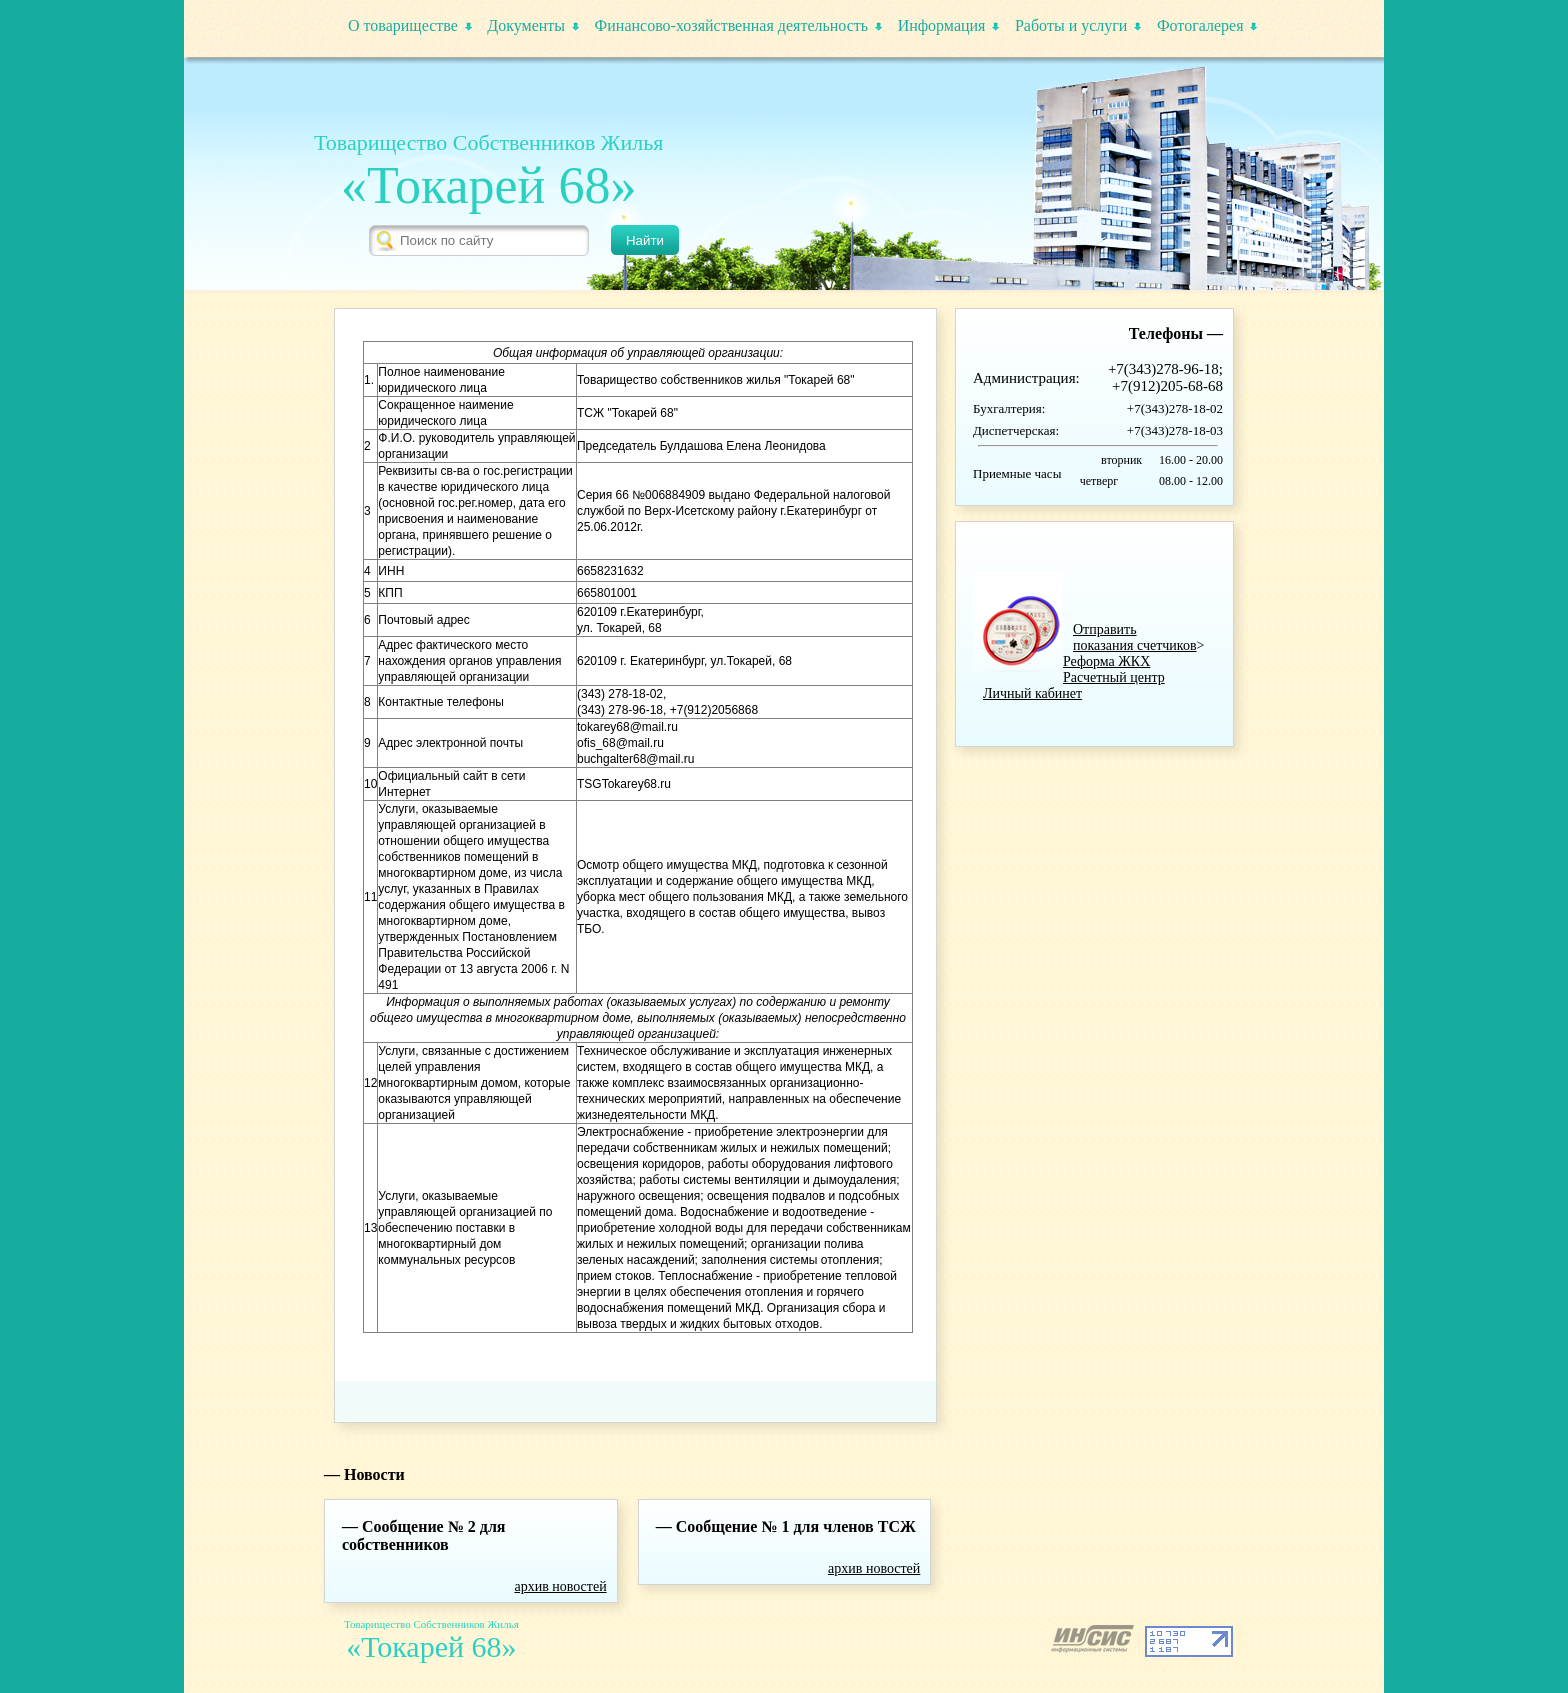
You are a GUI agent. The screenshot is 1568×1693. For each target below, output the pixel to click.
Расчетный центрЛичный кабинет (1074, 685)
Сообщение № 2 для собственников (424, 1535)
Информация (942, 25)
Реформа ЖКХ (1106, 661)
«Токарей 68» (488, 185)
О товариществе (403, 25)
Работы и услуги (1071, 25)
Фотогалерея (1200, 25)
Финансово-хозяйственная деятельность (732, 25)
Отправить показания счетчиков (1135, 637)
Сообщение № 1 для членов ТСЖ (796, 1526)
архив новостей (560, 1586)
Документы (526, 25)
